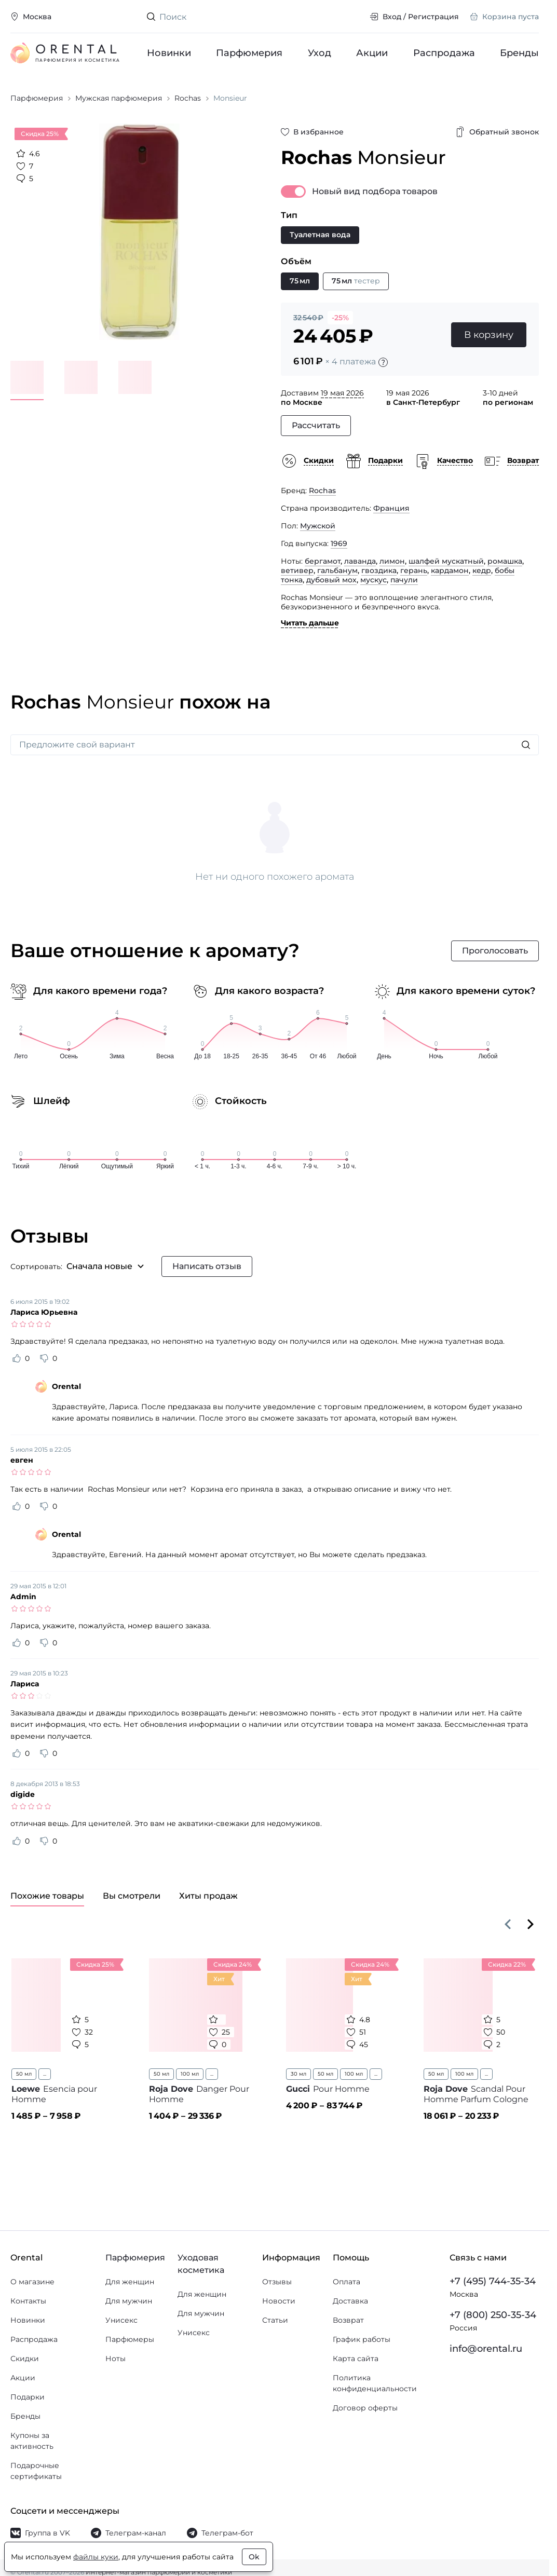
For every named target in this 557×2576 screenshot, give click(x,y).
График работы (361, 2339)
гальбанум (337, 570)
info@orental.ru (486, 2348)
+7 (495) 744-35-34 (493, 2281)
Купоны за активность (31, 2441)
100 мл (190, 2073)
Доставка (350, 2301)
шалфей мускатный (446, 561)
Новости (278, 2301)
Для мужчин (128, 2301)
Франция (391, 508)
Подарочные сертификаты (36, 2471)
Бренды (519, 53)
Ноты (115, 2358)
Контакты (28, 2301)
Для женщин (129, 2281)
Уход (319, 53)
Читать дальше (310, 623)
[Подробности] (383, 362)
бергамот (323, 561)
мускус (373, 579)
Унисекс (121, 2320)
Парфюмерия (249, 53)
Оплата (346, 2281)
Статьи (275, 2320)
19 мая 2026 (342, 393)
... (44, 2073)
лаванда (360, 561)
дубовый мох (331, 579)
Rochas (322, 490)
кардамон (450, 570)
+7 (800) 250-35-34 (493, 2315)
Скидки (24, 2358)
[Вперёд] (530, 1924)
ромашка (504, 561)
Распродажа (444, 53)
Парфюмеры (129, 2339)
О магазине (32, 2281)
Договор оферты (365, 2408)
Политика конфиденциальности (375, 2383)
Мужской (317, 525)
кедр (481, 570)
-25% (340, 317)
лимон (392, 561)
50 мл (24, 2073)
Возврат (348, 2320)
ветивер (297, 570)
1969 (339, 543)
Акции (372, 53)
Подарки (27, 2397)
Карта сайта (355, 2358)
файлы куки (95, 2556)
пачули (404, 579)
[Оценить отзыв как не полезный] (44, 1358)
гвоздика (379, 570)
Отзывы (277, 2281)
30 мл (298, 2073)
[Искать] (526, 745)
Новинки (169, 53)
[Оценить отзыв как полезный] (16, 1358)
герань (413, 570)
